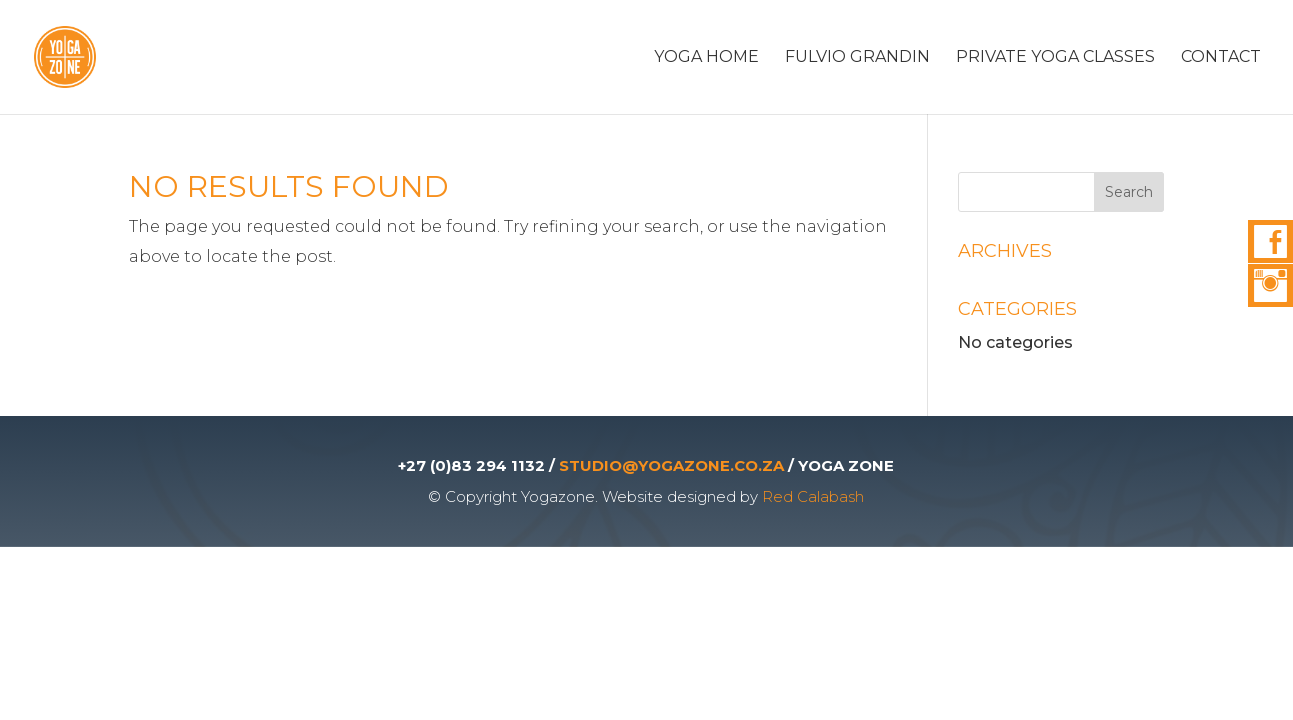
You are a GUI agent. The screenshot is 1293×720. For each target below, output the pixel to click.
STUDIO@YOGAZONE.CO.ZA (671, 465)
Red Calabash (813, 496)
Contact (1221, 58)
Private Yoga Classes (1055, 58)
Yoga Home (706, 58)
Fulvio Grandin (857, 58)
